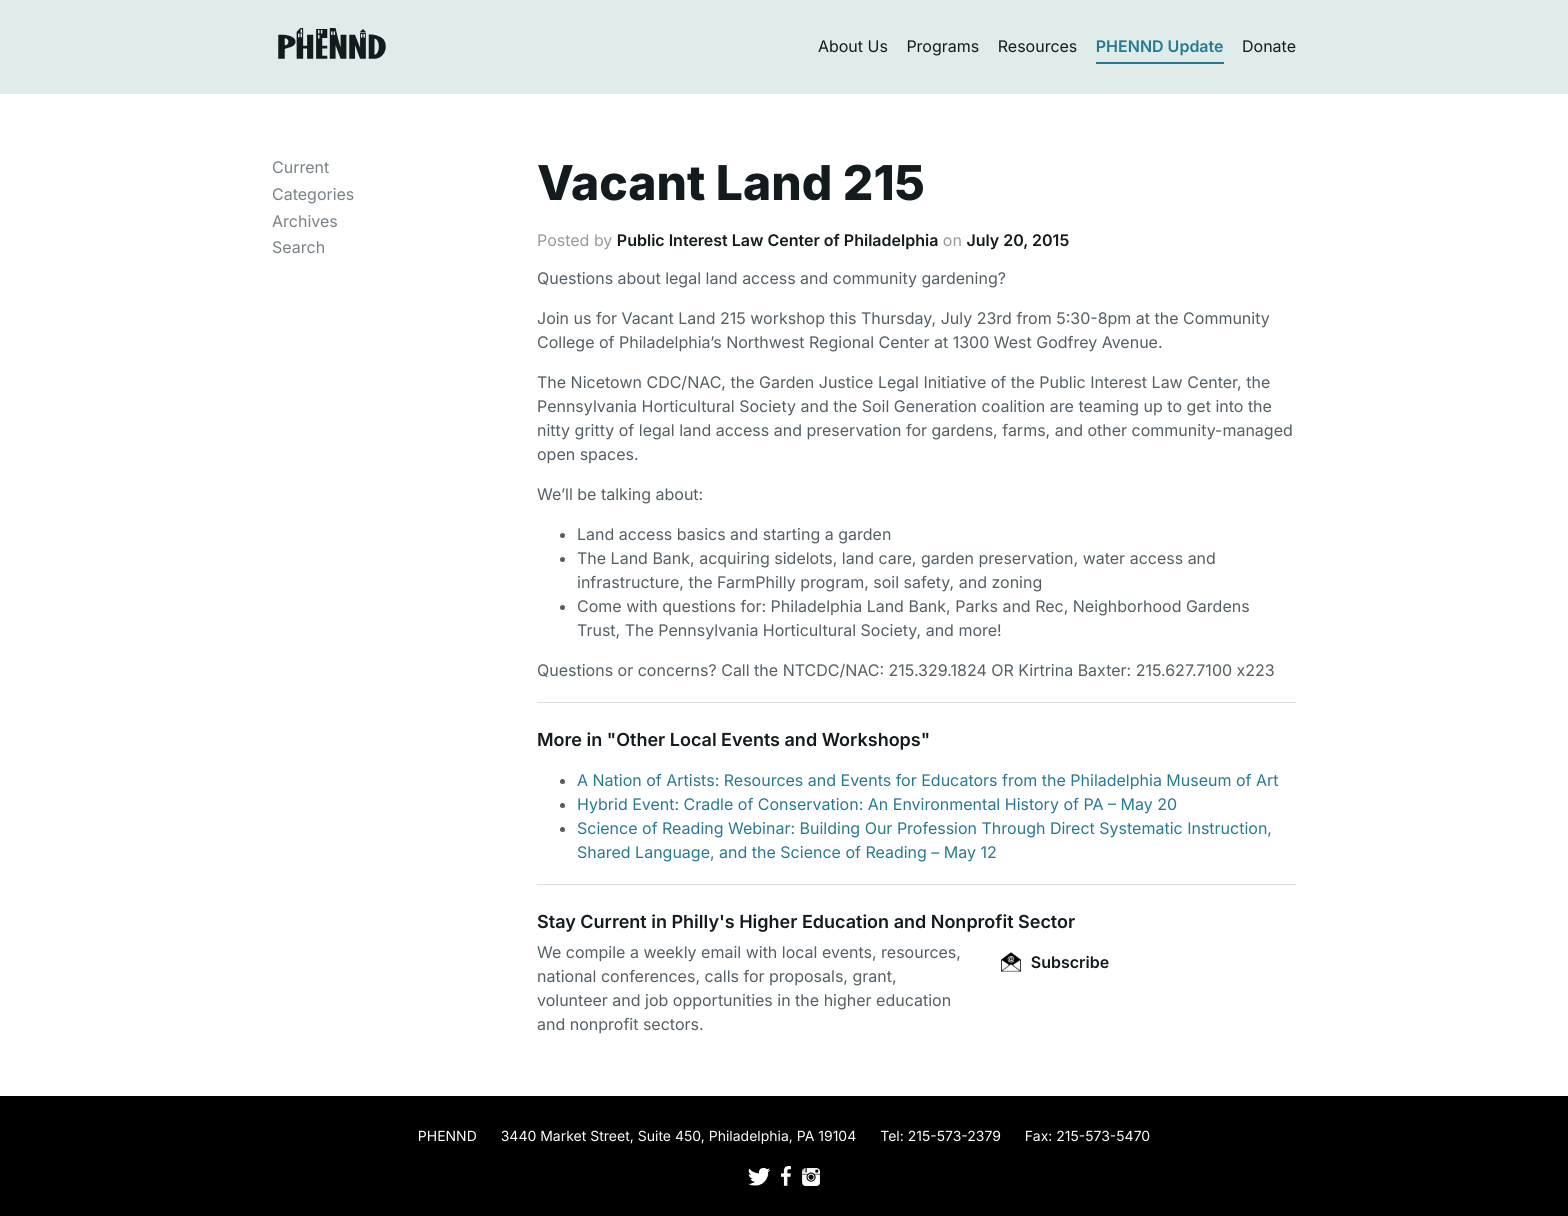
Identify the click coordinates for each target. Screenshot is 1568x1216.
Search (298, 247)
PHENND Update (1160, 46)
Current (300, 167)
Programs (942, 46)
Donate (1269, 46)
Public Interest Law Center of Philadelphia (777, 240)
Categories (313, 194)
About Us (853, 46)
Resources (1038, 46)
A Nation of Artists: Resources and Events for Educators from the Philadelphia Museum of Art (928, 780)
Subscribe (1055, 962)
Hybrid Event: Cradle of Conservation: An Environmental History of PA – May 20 (877, 804)
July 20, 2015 (1017, 240)
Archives (305, 221)
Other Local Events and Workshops (768, 740)
